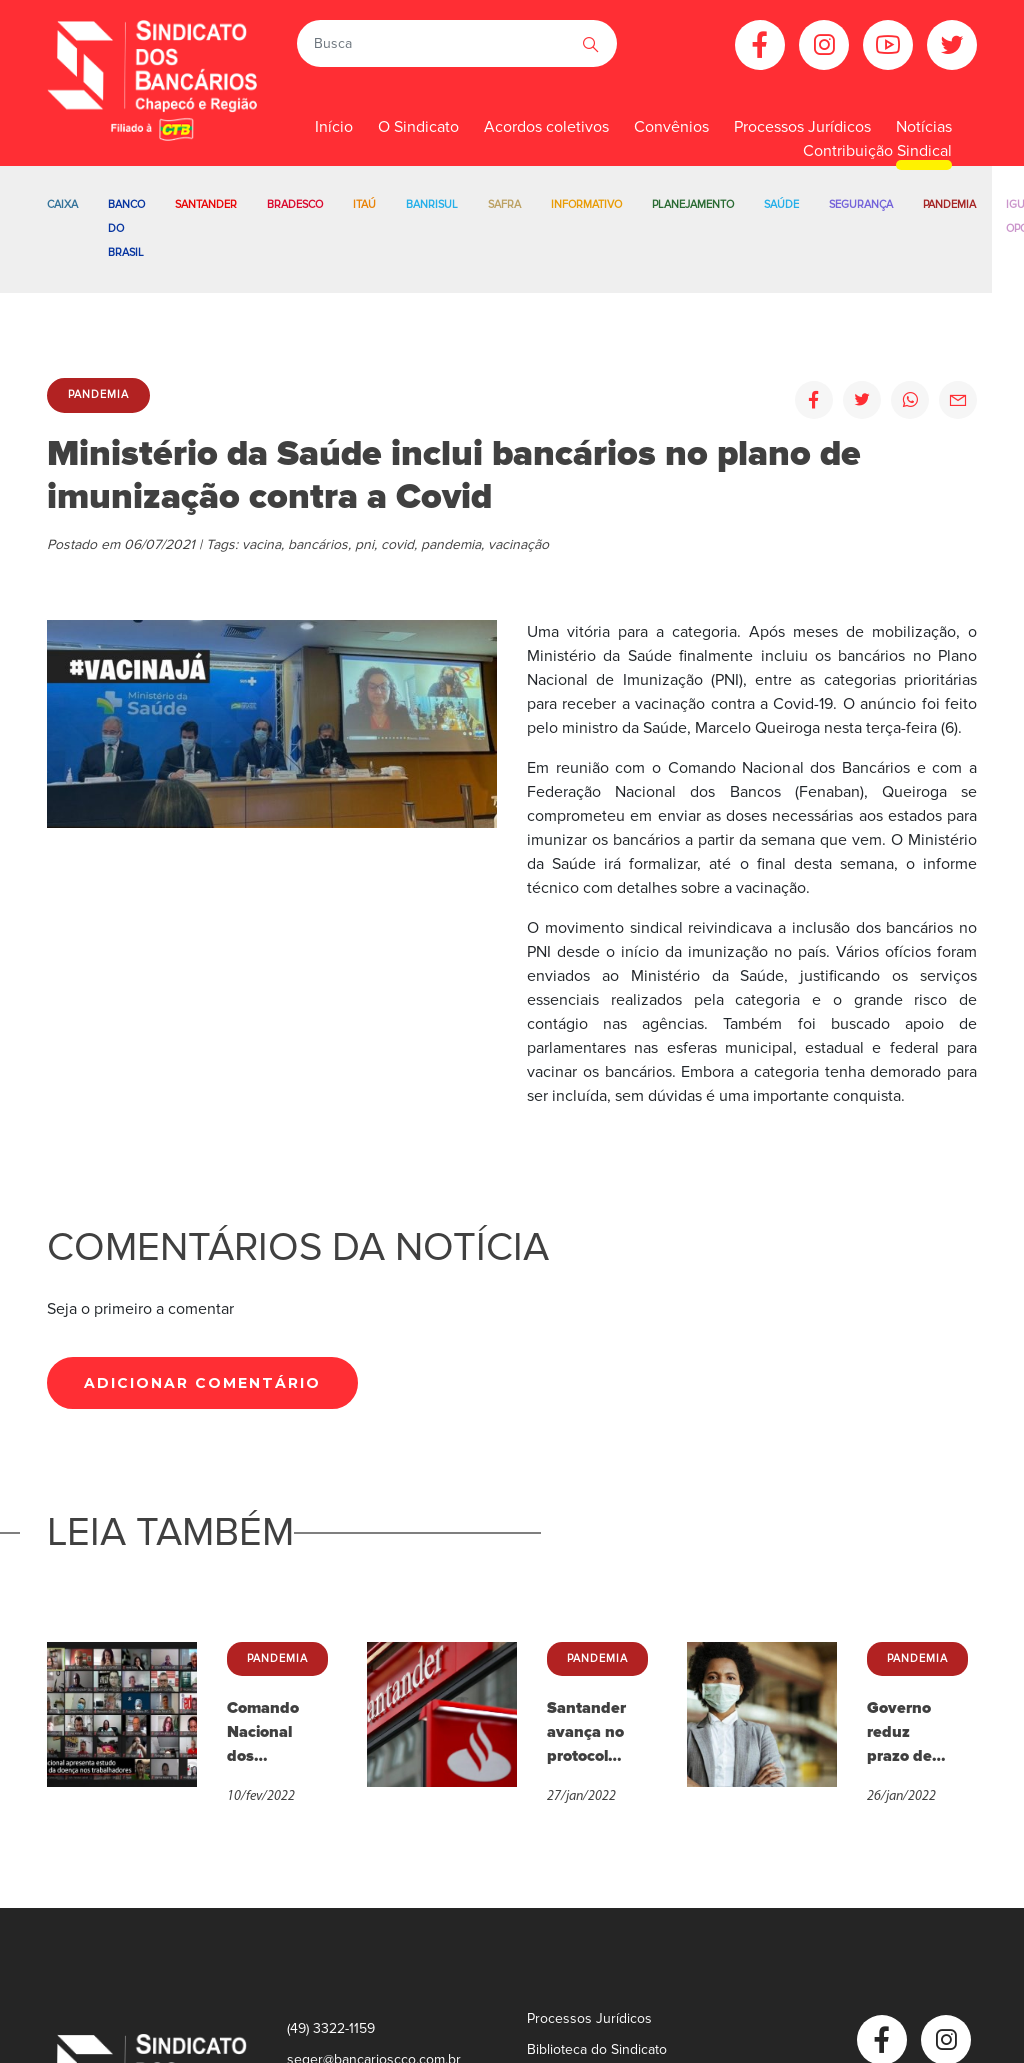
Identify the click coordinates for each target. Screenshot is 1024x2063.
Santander (206, 204)
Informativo (586, 204)
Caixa (62, 204)
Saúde (781, 204)
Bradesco (295, 204)
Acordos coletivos (546, 127)
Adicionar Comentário (202, 1383)
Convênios (671, 127)
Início (334, 127)
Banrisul (432, 204)
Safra (504, 204)
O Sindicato (418, 127)
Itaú (364, 204)
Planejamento (693, 204)
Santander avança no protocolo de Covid (586, 1733)
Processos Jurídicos (589, 2018)
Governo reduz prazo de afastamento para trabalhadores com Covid (907, 1733)
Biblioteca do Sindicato (597, 2049)
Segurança (861, 204)
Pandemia (949, 204)
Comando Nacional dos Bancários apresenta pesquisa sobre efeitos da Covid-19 (265, 1733)
